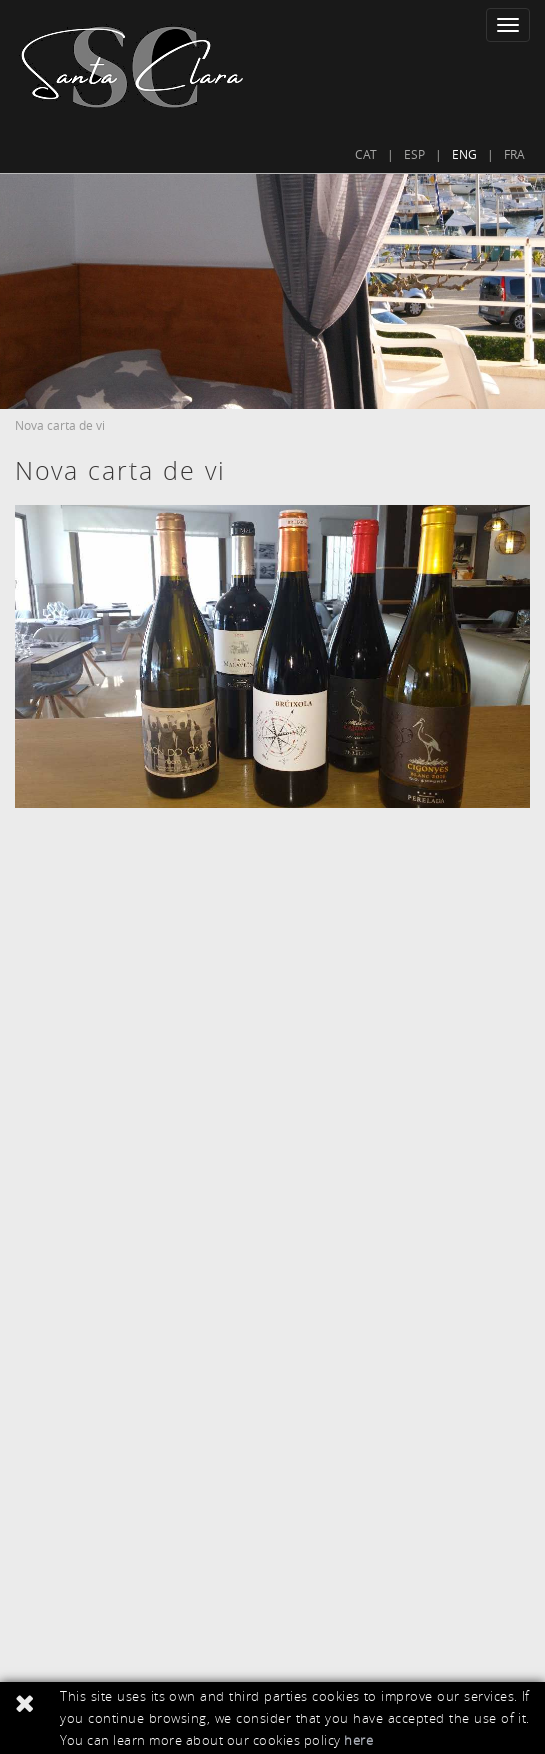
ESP (414, 154)
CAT (366, 154)
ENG (464, 154)
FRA (514, 154)
